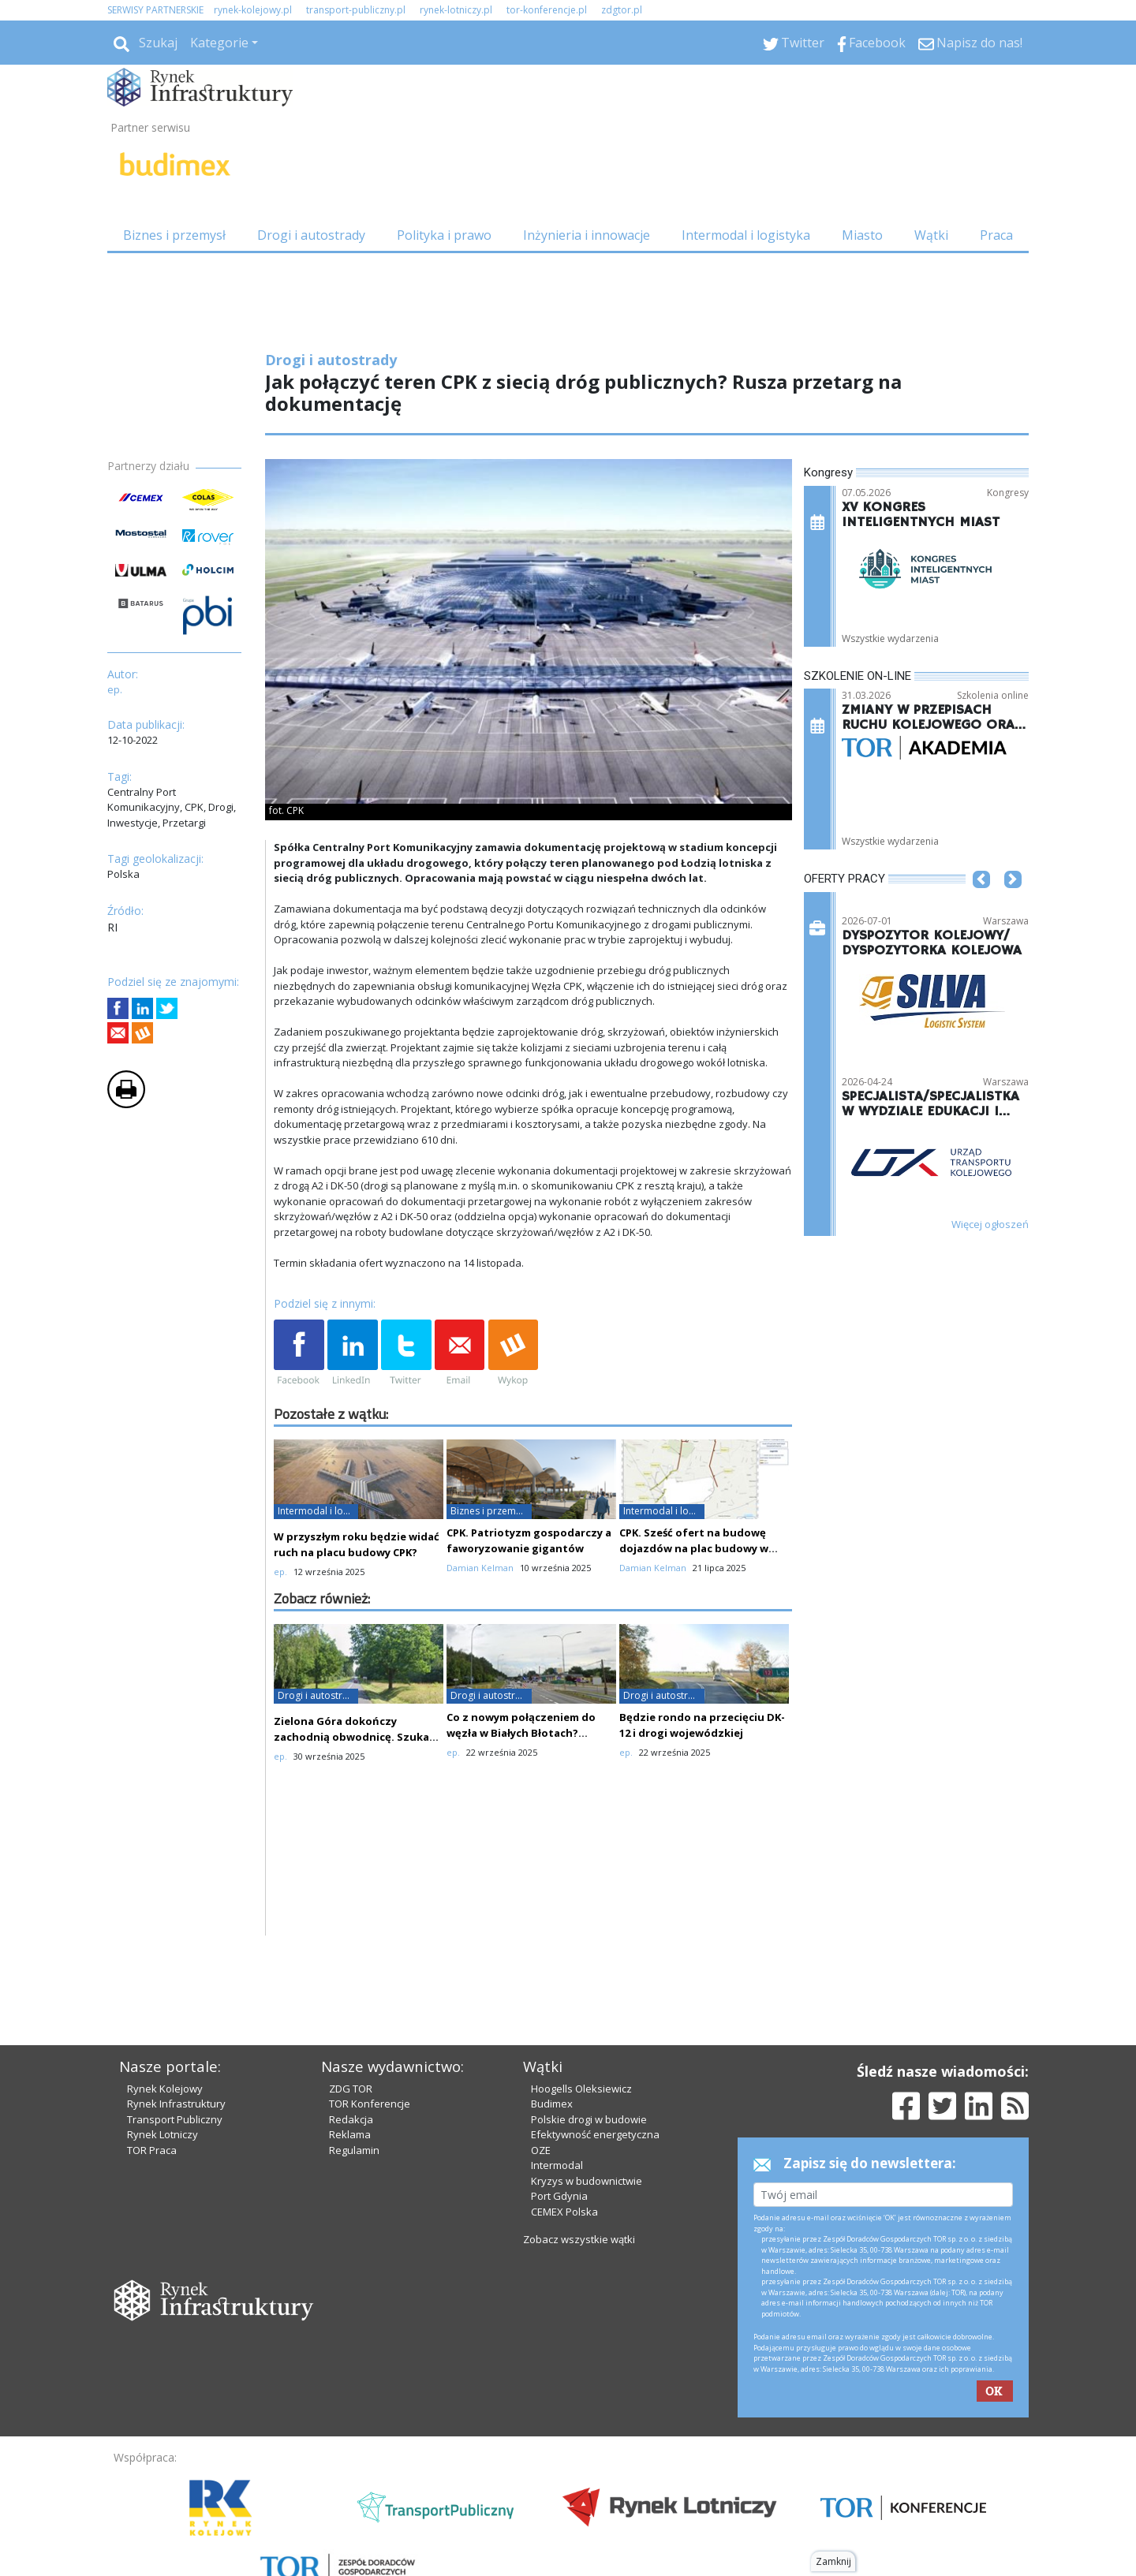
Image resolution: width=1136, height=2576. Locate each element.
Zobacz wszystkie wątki (579, 2239)
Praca (996, 235)
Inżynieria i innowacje (586, 235)
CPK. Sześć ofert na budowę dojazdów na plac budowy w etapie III (693, 1548)
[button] (981, 903)
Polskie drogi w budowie (589, 2119)
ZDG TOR (350, 2088)
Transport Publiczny (174, 2119)
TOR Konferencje (369, 2103)
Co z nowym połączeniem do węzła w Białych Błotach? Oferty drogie (521, 1733)
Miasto (862, 235)
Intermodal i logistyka (746, 235)
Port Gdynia (559, 2196)
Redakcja (351, 2119)
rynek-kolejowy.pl (253, 10)
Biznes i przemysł (174, 235)
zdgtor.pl (621, 10)
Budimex (552, 2103)
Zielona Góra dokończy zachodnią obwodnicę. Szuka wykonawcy (351, 1737)
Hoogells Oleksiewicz (581, 2088)
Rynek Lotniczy (162, 2134)
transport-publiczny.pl (355, 10)
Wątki (931, 235)
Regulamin (354, 2150)
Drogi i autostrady (311, 235)
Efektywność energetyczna (595, 2134)
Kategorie (219, 42)
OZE (541, 2150)
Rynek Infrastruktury (176, 2103)
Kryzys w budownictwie (586, 2181)
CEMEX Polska (564, 2212)
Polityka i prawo (444, 235)
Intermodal (557, 2165)
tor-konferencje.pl (546, 10)
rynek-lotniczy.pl (456, 10)
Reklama (350, 2134)
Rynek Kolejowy (165, 2088)
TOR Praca (152, 2150)
